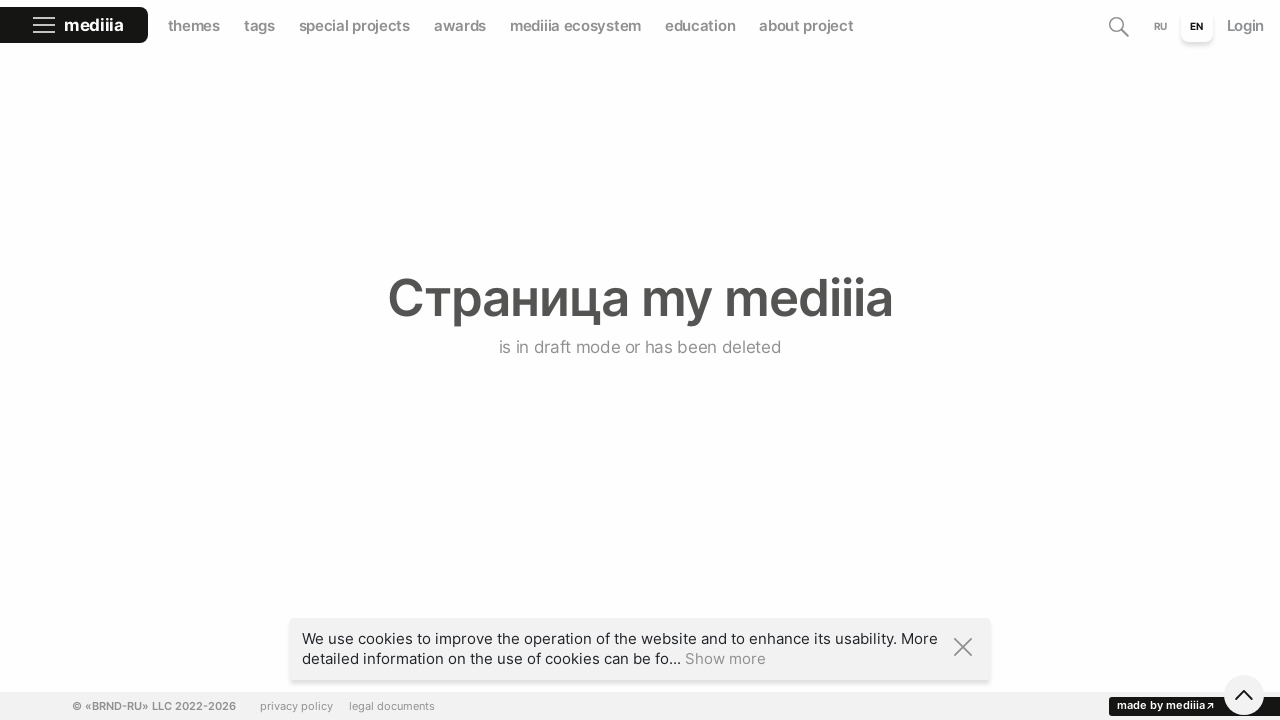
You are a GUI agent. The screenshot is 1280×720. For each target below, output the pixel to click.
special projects (354, 25)
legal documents (392, 706)
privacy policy (296, 706)
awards (460, 25)
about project (806, 25)
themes (194, 25)
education (700, 25)
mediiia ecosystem (575, 25)
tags (259, 25)
